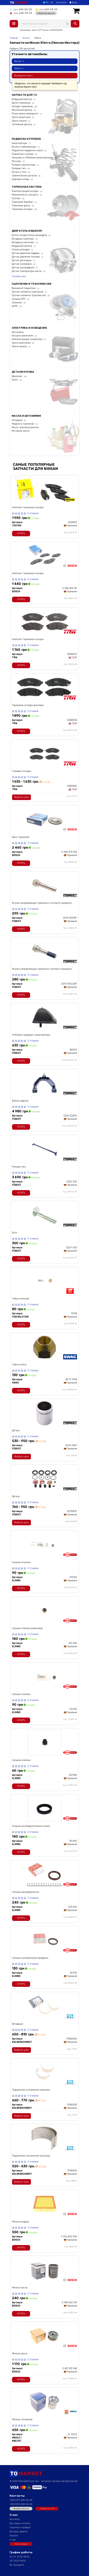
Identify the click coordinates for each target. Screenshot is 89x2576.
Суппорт (16, 198)
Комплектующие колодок (25, 191)
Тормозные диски (21, 205)
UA (51, 2)
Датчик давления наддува (26, 253)
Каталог (14, 2535)
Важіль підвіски (20, 1100)
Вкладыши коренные (23, 238)
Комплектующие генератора (27, 339)
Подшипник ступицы (23, 154)
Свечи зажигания (21, 117)
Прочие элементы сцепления (28, 291)
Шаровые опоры (21, 179)
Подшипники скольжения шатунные (31, 2155)
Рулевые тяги (19, 168)
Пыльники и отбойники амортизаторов (33, 157)
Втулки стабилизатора (24, 146)
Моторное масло (21, 430)
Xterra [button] (18, 68)
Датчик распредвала (23, 267)
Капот (15, 379)
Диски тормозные (21, 102)
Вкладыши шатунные (23, 242)
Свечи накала (19, 120)
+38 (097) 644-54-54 (21, 2500)
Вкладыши (17, 2024)
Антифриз (17, 420)
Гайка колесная (20, 1298)
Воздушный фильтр (22, 99)
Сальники (17, 302)
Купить (21, 533)
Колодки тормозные (22, 106)
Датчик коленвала (22, 264)
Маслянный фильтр (22, 110)
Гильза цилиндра (21, 249)
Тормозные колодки (22, 209)
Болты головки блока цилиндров (30, 235)
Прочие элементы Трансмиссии (29, 295)
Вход (73, 2)
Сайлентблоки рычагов (24, 175)
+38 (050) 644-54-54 (21, 2504)
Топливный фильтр (22, 124)
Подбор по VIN (47, 2508)
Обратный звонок (46, 13)
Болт (14, 1232)
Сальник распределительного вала (31, 1826)
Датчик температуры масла (27, 271)
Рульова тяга (19, 1166)
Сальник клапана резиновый (27, 1628)
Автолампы (18, 332)
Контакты (61, 2)
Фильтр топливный (22, 2419)
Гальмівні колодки (21, 771)
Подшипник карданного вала (27, 150)
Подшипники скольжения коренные (31, 2089)
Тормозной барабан (23, 202)
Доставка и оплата (20, 2523)
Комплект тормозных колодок (28, 507)
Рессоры (17, 161)
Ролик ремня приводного (25, 113)
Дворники (17, 376)
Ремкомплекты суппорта (25, 194)
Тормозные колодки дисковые (28, 705)
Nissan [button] (19, 61)
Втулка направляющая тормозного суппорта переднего (42, 903)
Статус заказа (21, 2544)
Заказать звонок (21, 2508)
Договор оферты (18, 2531)
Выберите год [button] (23, 75)
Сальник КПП (19, 299)
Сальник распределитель (25, 1892)
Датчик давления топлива (26, 256)
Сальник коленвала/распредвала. (30, 1958)
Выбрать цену (21, 797)
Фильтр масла (19, 2287)
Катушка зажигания (23, 335)
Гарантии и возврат (20, 2527)
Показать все (19, 276)
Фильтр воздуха (20, 2221)
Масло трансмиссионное (25, 427)
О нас (13, 2539)
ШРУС (15, 306)
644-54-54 (21, 9)
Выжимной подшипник (24, 288)
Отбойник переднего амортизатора (31, 1035)
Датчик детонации (22, 260)
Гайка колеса (19, 1364)
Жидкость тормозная (23, 423)
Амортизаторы (20, 143)
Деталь (16, 1430)
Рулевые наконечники (24, 164)
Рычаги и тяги (19, 172)
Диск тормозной (20, 837)
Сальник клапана (21, 1562)
